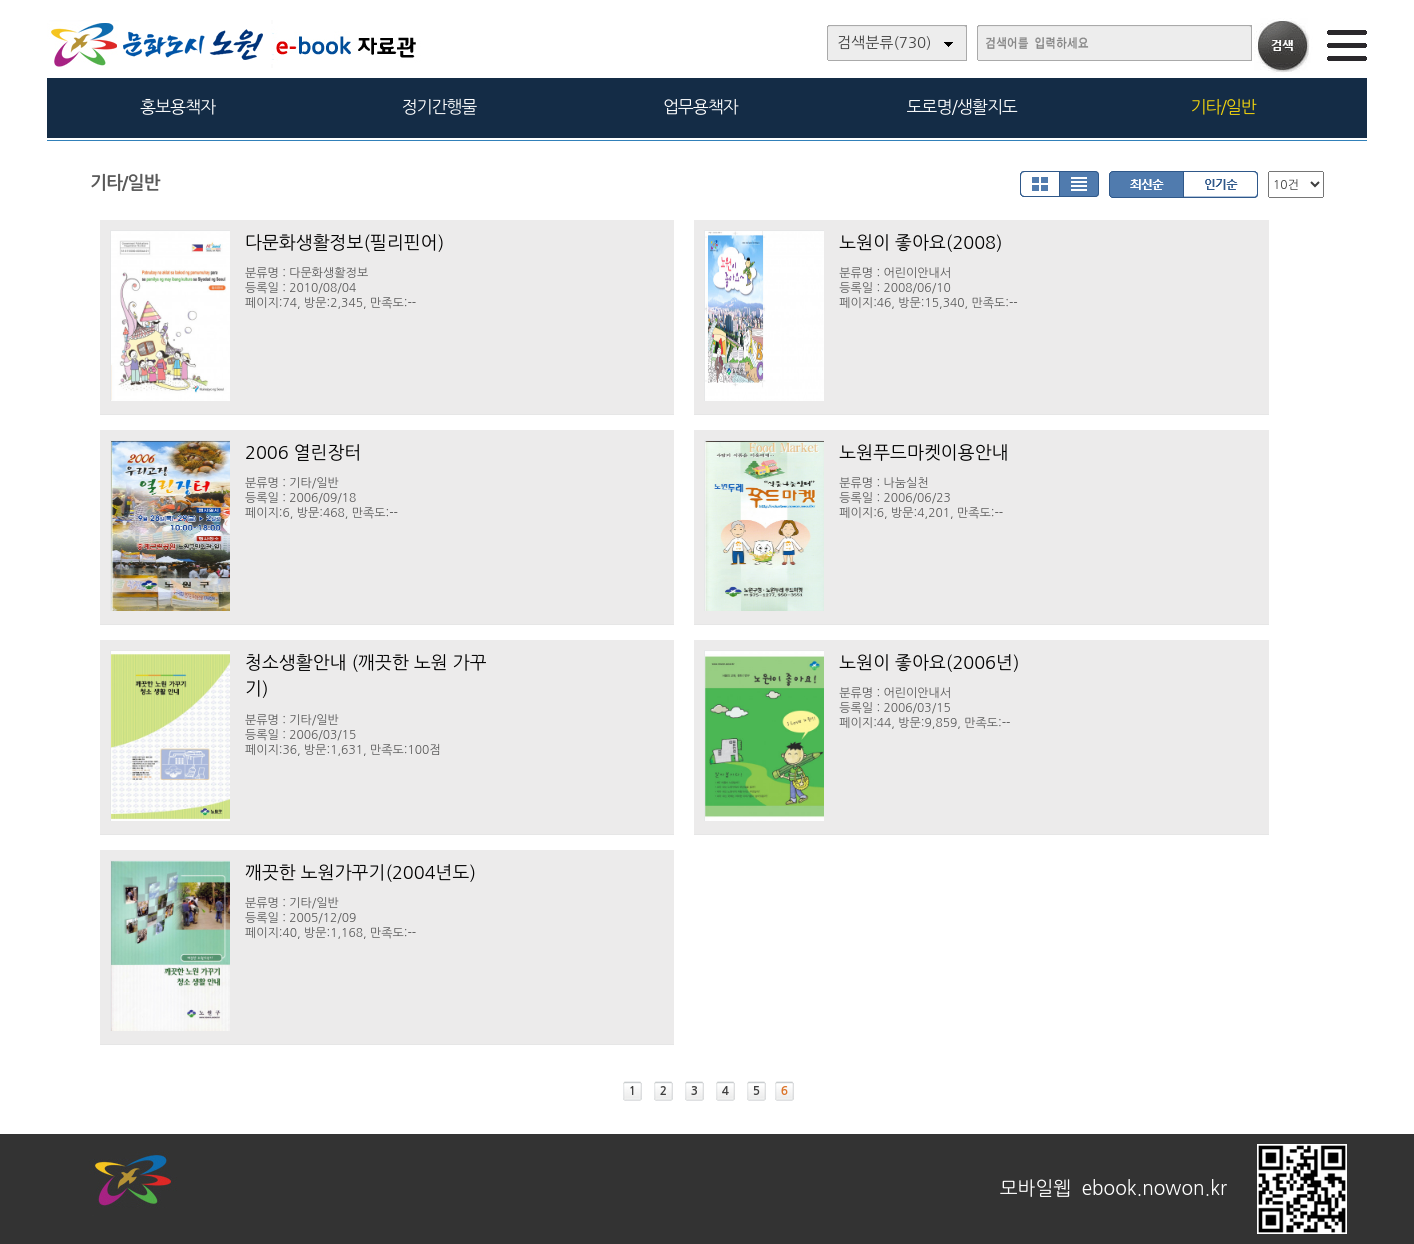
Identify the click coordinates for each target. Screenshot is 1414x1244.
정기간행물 (439, 106)
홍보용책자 (177, 106)
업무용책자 (700, 106)
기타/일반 (1222, 106)
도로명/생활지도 (962, 106)
